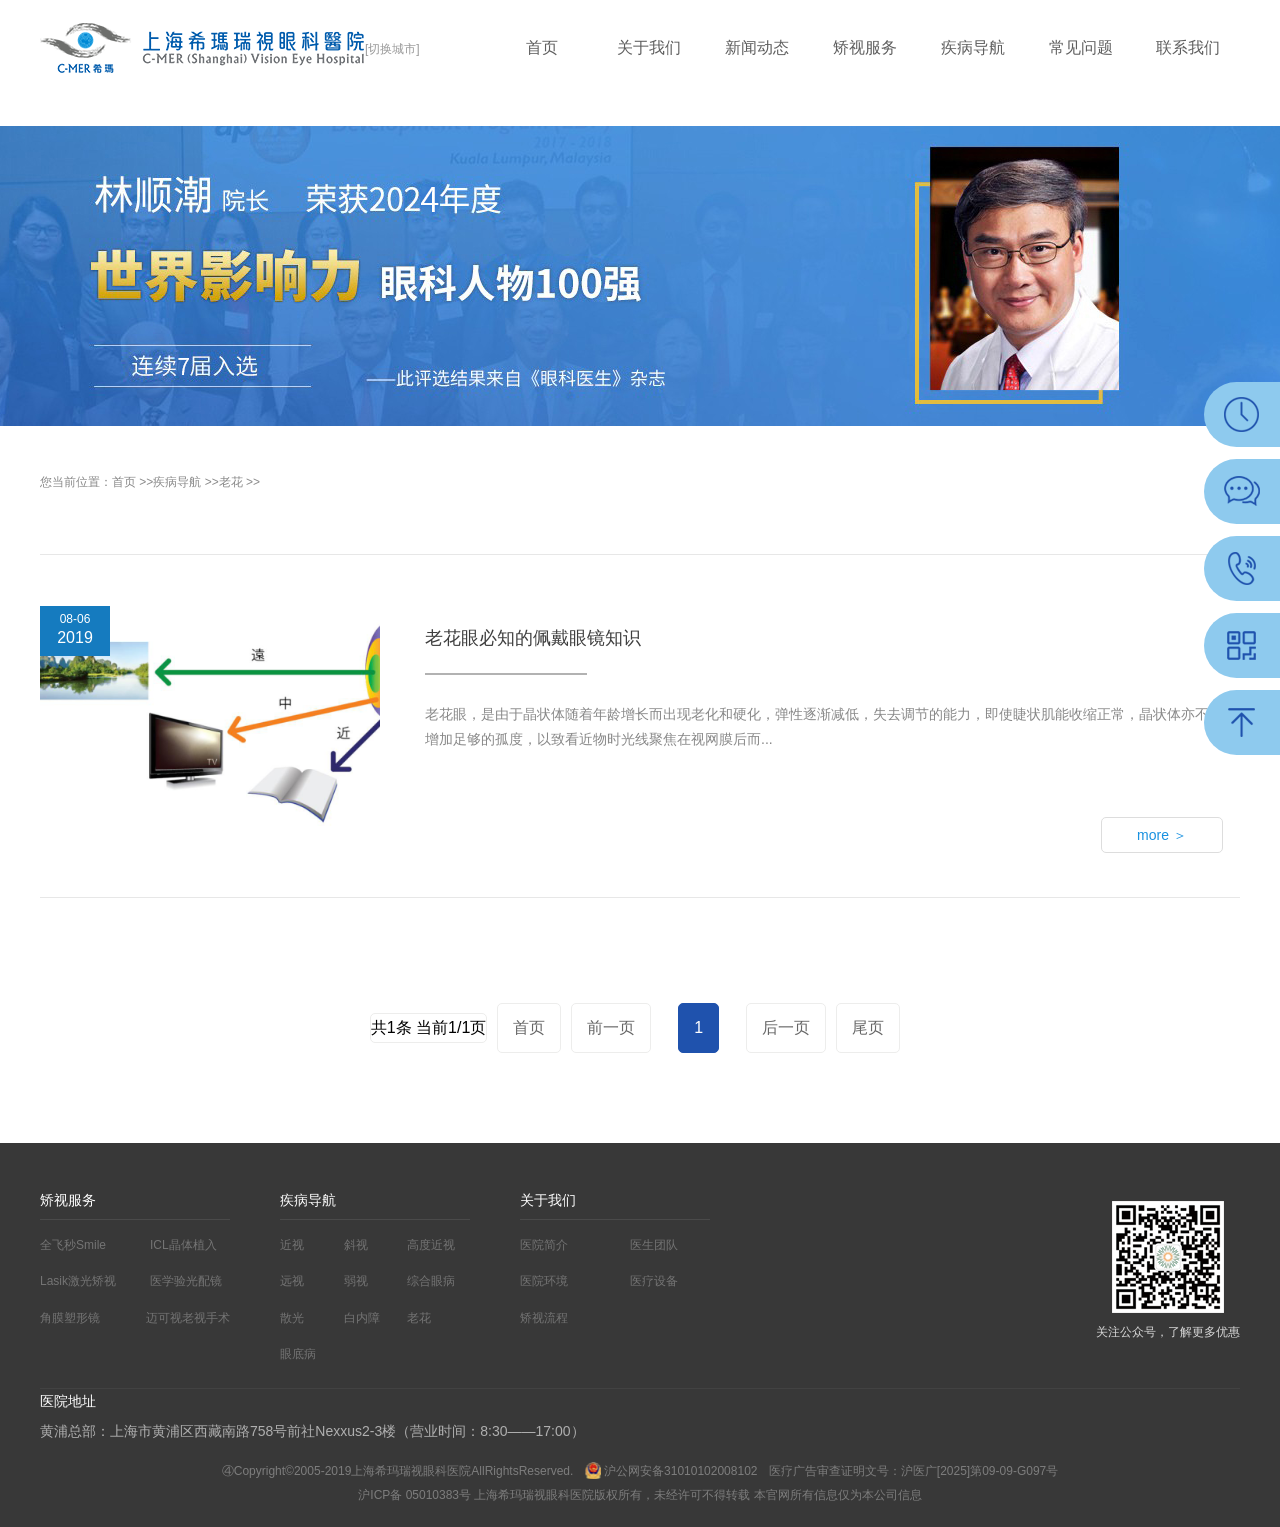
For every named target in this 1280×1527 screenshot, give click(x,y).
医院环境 (544, 1281)
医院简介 (544, 1245)
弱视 (356, 1281)
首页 (542, 47)
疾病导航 (973, 47)
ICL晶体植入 (183, 1245)
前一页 (611, 1027)
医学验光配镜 (186, 1281)
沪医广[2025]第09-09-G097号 (979, 1471)
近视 (292, 1245)
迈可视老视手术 (188, 1318)
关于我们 (649, 47)
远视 (292, 1281)
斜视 (356, 1245)
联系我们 (1188, 47)
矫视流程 (544, 1318)
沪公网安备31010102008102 (673, 1471)
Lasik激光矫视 (78, 1281)
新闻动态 (757, 47)
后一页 (786, 1027)
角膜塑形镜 (70, 1318)
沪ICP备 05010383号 (414, 1495)
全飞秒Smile (73, 1245)
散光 (292, 1318)
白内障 (362, 1318)
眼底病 (298, 1354)
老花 (231, 482)
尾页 (868, 1027)
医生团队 (654, 1245)
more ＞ (1162, 835)
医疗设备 (654, 1281)
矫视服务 (865, 47)
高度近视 (431, 1245)
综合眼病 (431, 1281)
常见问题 (1081, 47)
